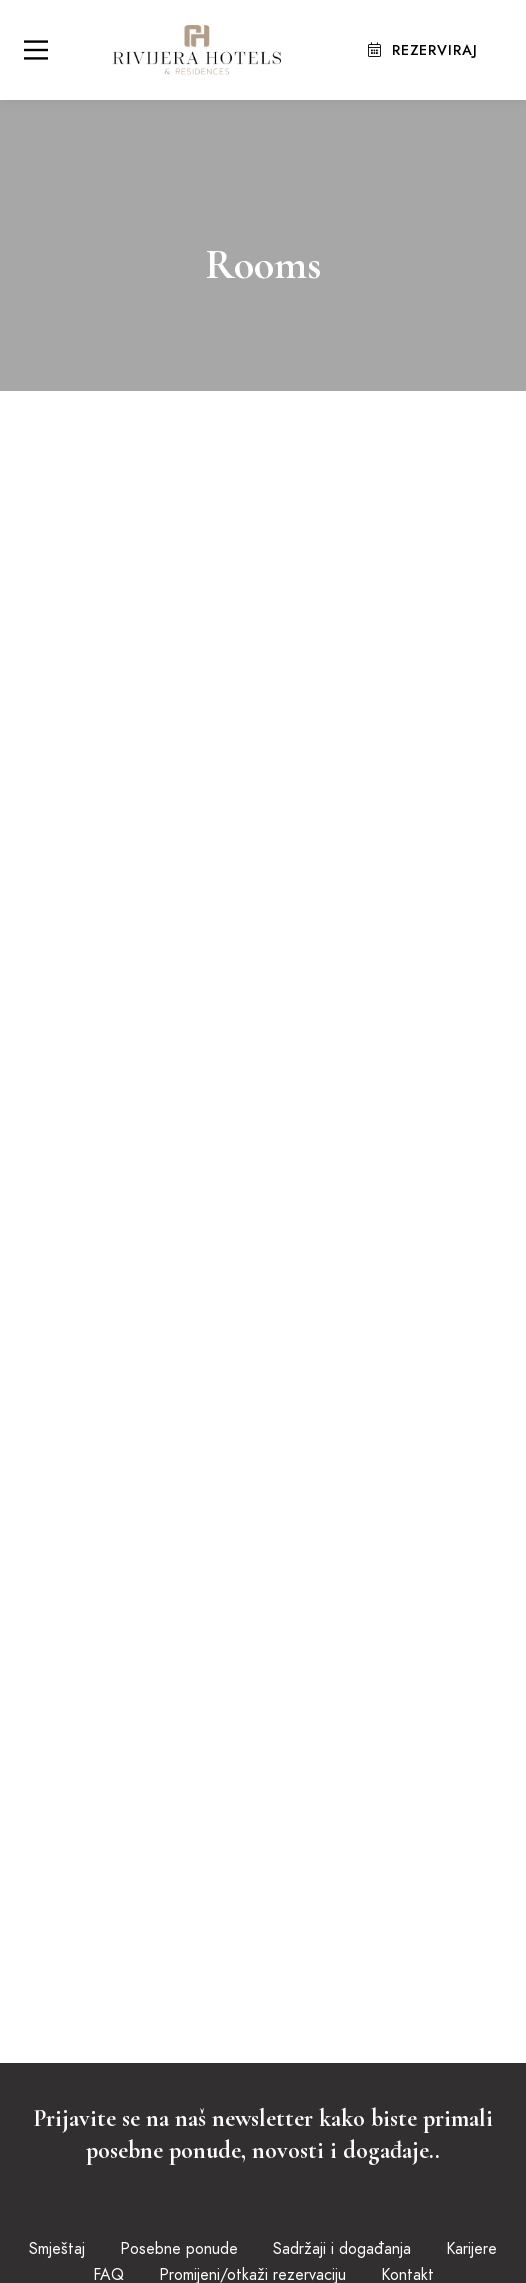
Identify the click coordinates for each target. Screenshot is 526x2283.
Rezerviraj (426, 49)
